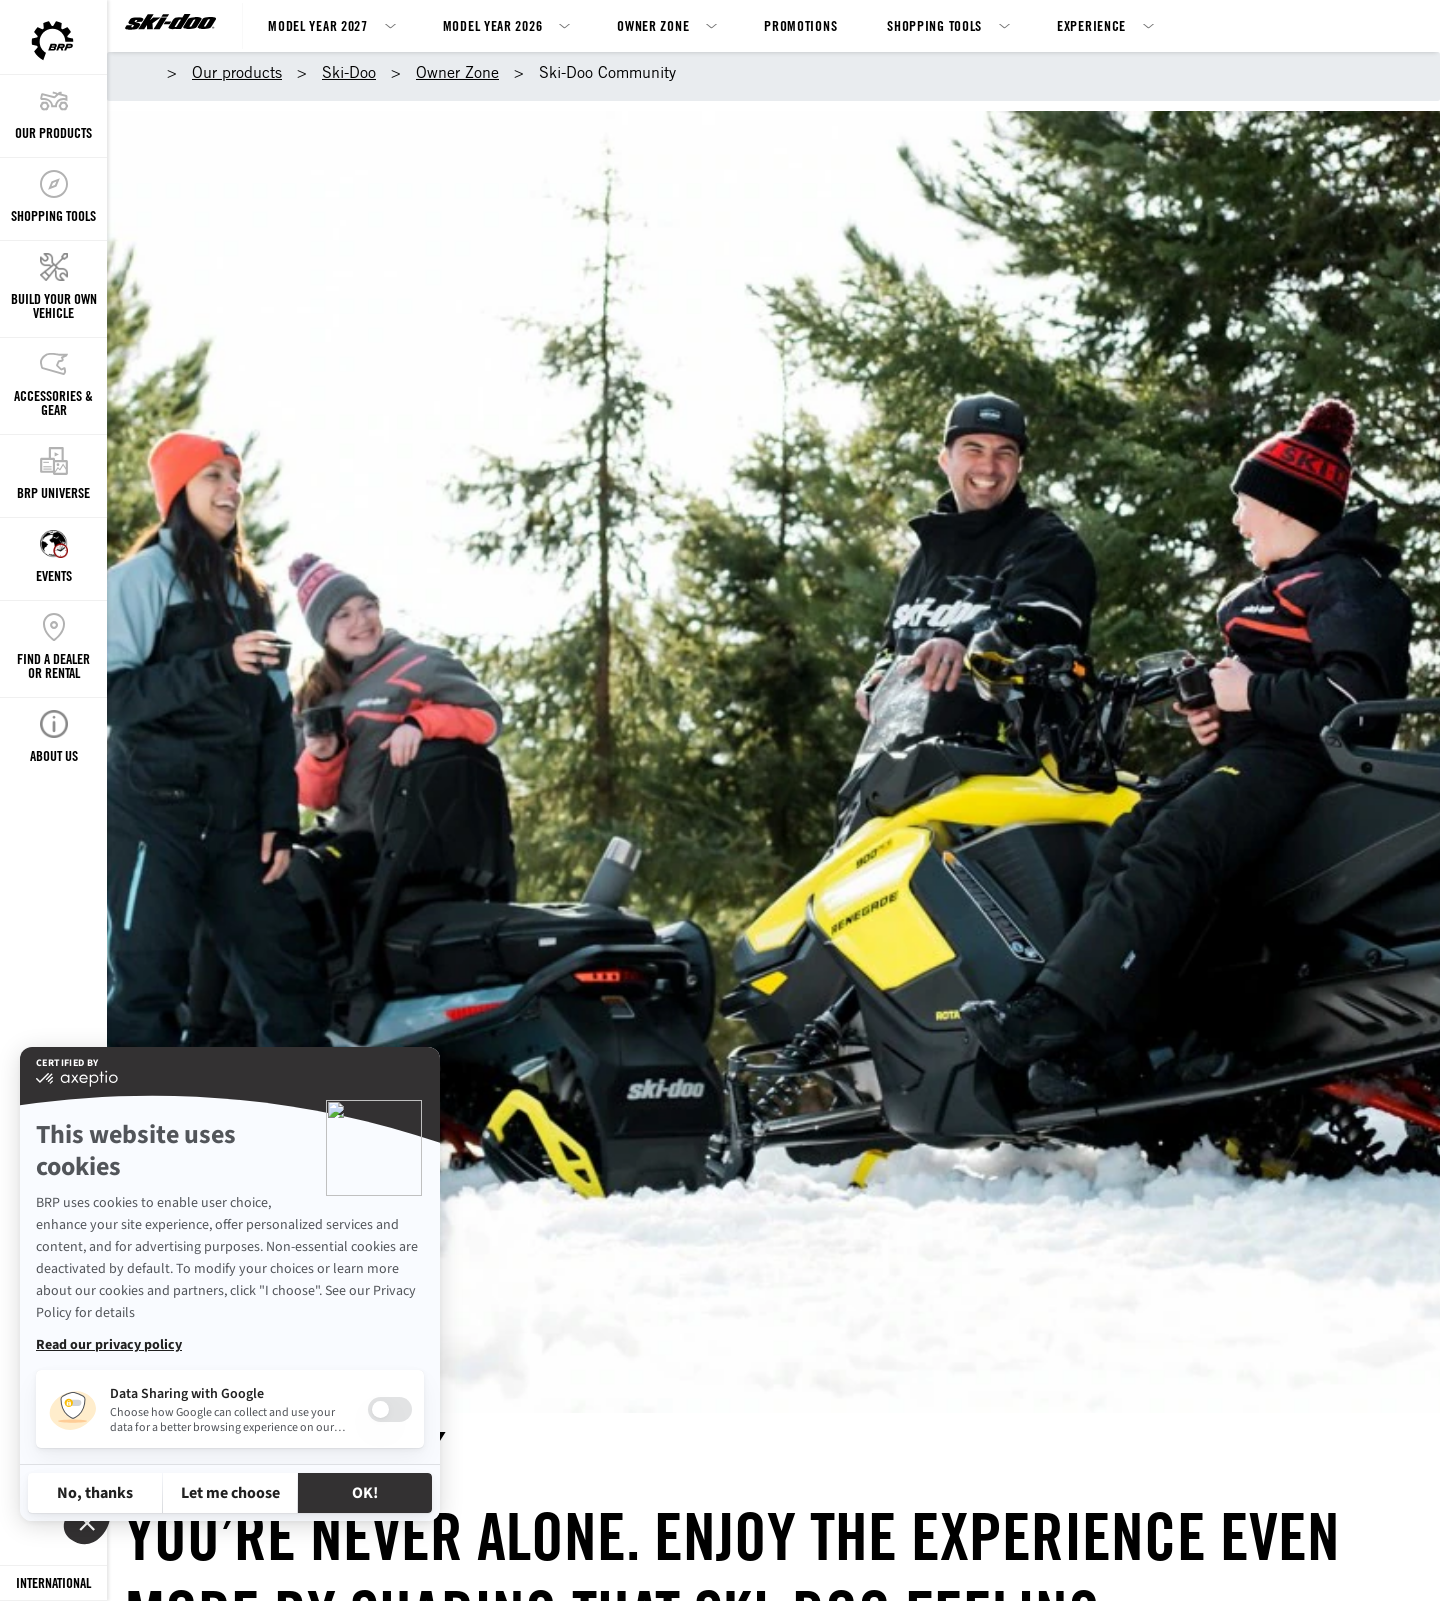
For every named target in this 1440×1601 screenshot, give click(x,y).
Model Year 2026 (493, 25)
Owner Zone (653, 25)
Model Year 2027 (318, 25)
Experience (1091, 25)
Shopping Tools (934, 25)
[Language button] (53, 1583)
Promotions (800, 25)
